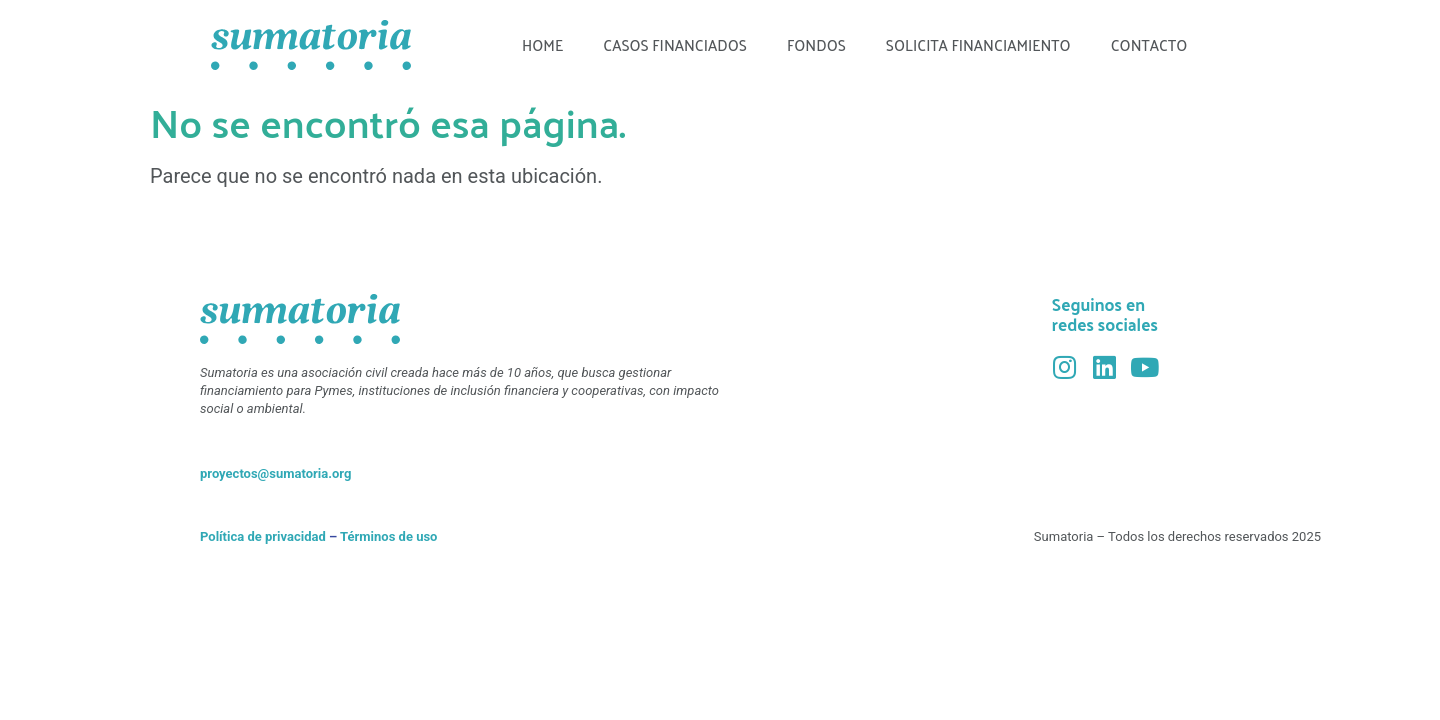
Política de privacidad (263, 536)
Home (542, 44)
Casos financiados (675, 44)
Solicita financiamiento (978, 44)
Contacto (1149, 44)
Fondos (816, 44)
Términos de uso (388, 536)
